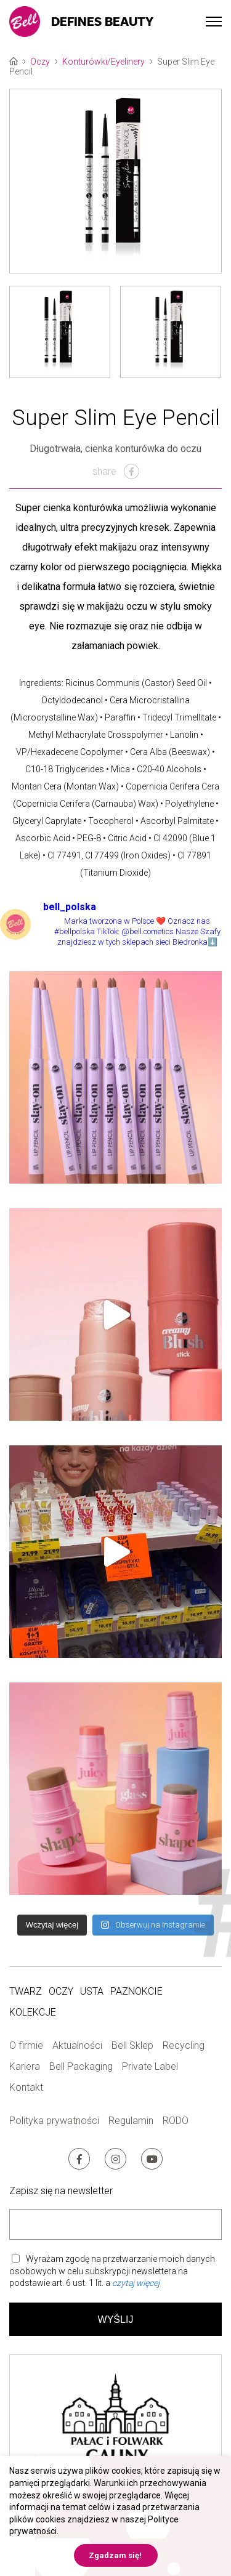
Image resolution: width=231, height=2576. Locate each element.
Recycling (184, 2045)
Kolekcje (32, 2012)
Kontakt (26, 2087)
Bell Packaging (81, 2066)
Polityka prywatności (54, 2120)
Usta (91, 1991)
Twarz (25, 1991)
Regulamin (130, 2120)
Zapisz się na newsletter (61, 2191)
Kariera (24, 2066)
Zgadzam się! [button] (115, 2555)
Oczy (40, 62)
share (115, 471)
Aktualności (77, 2045)
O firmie (26, 2045)
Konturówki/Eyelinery (103, 62)
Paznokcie (136, 1991)
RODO (175, 2120)
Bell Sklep (132, 2045)
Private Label (150, 2066)
